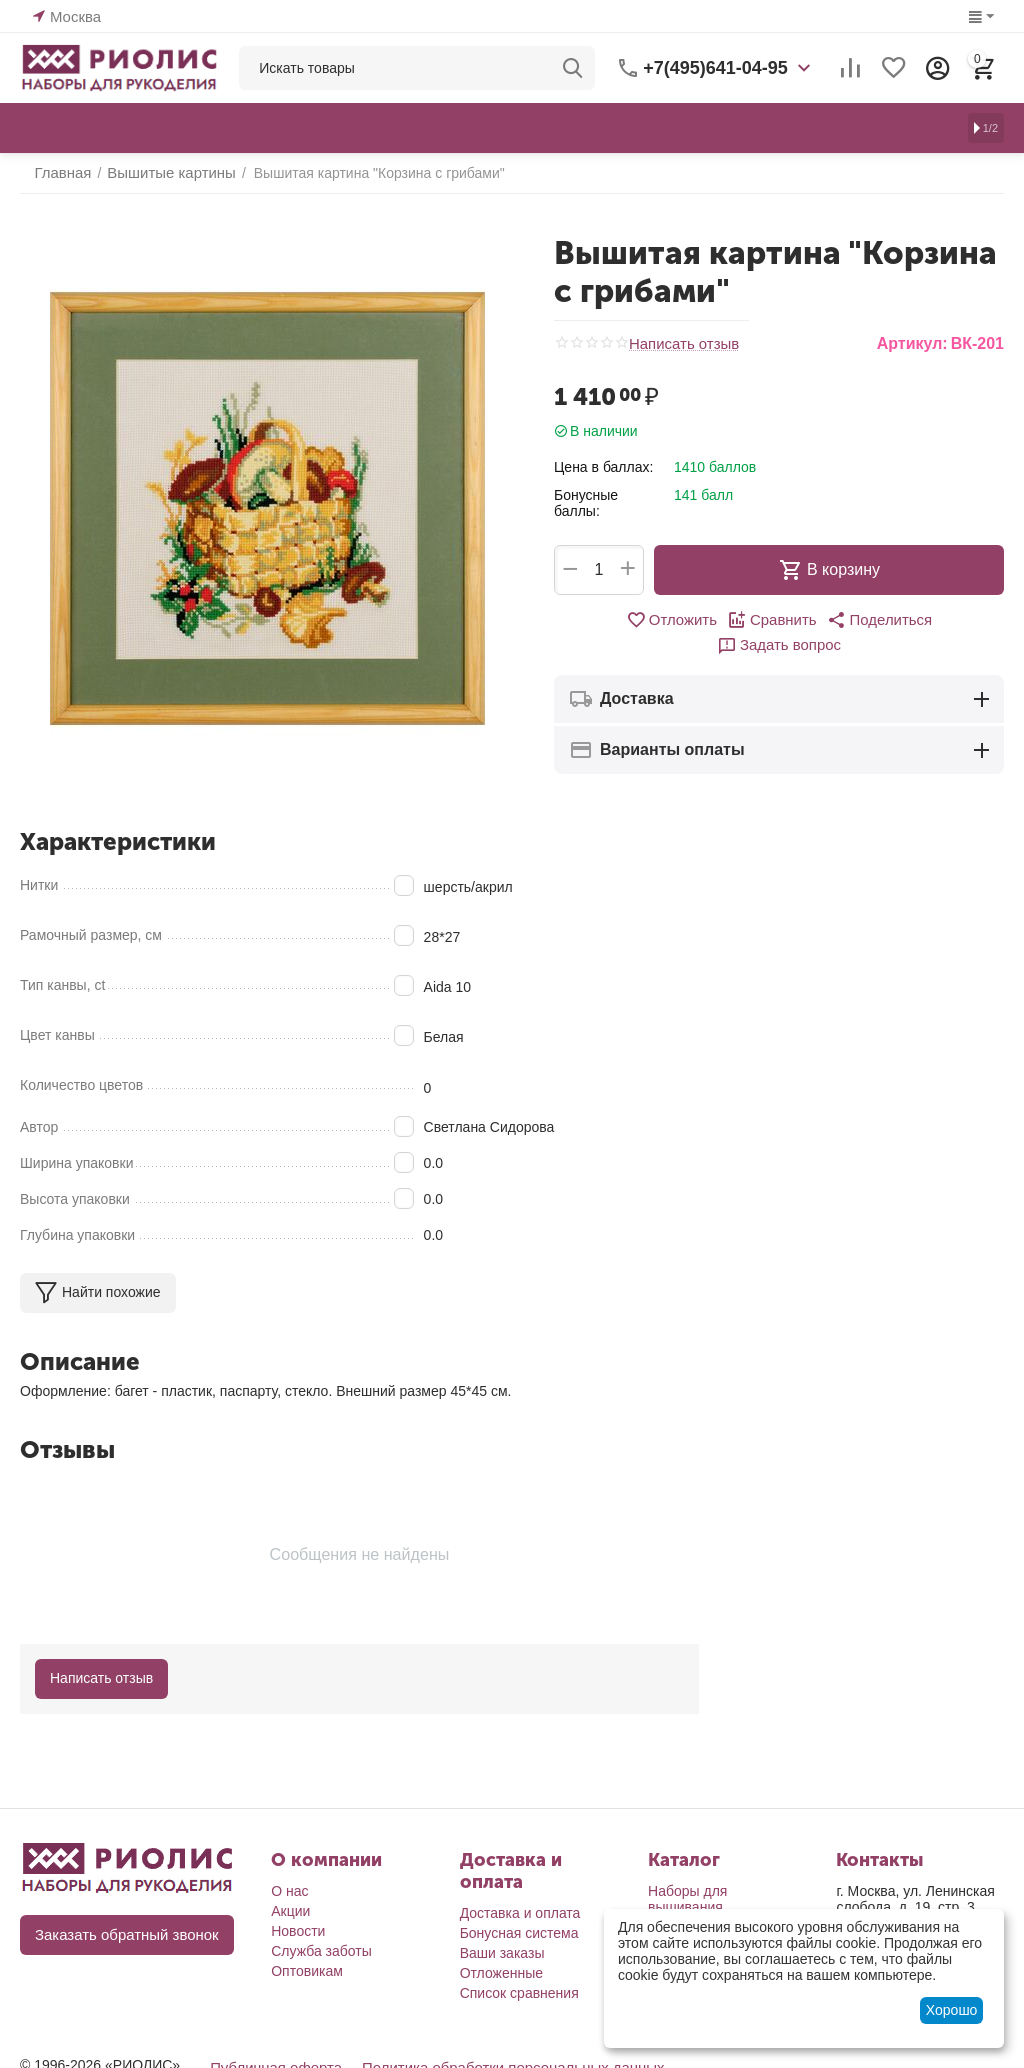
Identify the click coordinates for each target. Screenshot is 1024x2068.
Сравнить (708, 620)
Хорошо (952, 2010)
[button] (811, 620)
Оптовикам (307, 1971)
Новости (298, 1931)
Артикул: (912, 343)
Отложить (612, 620)
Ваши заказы (502, 1953)
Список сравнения (519, 1993)
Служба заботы (321, 1951)
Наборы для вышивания (687, 1899)
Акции (290, 1911)
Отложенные (501, 1973)
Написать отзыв (680, 343)
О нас (289, 1891)
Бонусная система (519, 1933)
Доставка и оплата (520, 1913)
